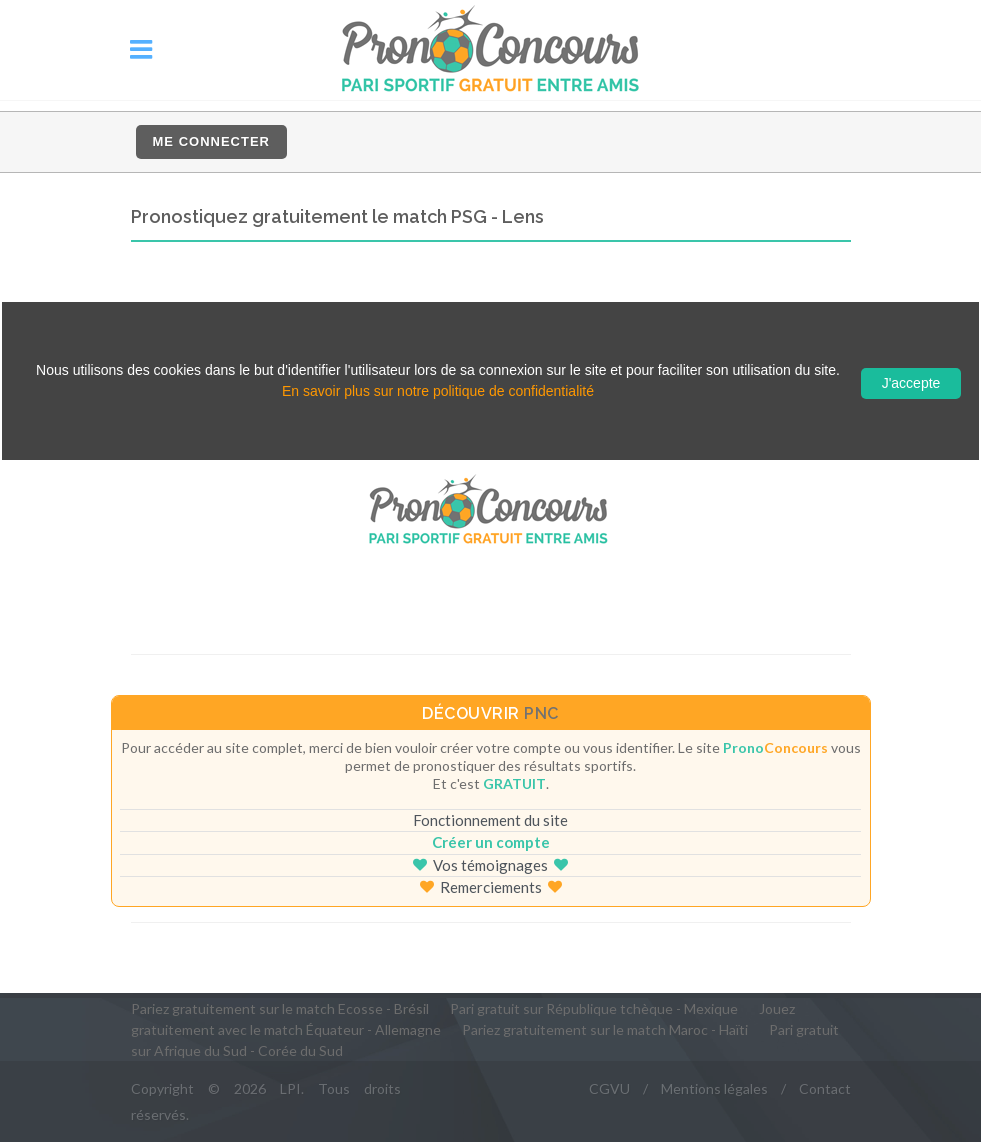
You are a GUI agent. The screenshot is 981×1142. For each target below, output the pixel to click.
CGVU (609, 1088)
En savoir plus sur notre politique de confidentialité (438, 391)
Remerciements (491, 887)
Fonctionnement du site (490, 820)
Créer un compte (491, 842)
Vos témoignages (490, 865)
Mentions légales (714, 1088)
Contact (825, 1088)
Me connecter (211, 141)
